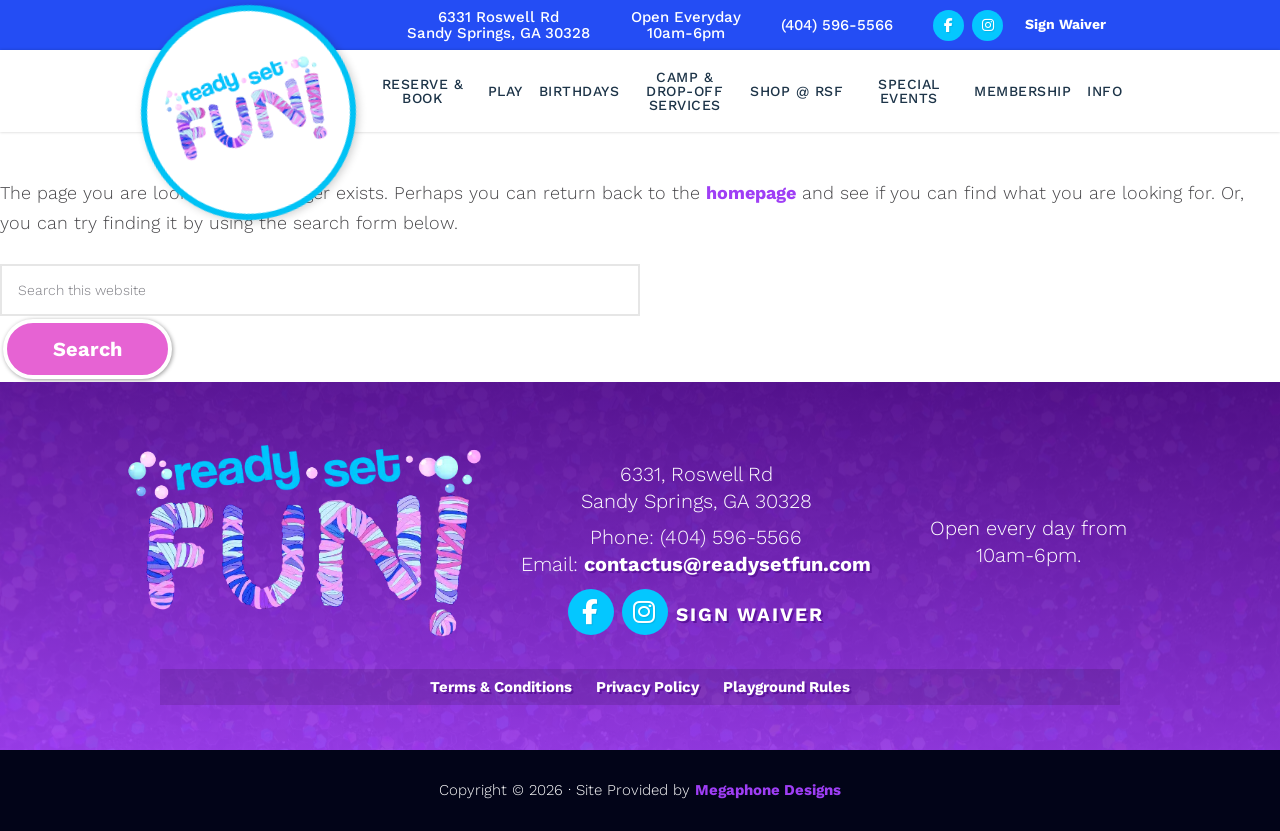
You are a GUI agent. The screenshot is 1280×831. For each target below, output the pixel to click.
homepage (751, 192)
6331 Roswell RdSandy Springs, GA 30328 (498, 25)
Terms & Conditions (501, 687)
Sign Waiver (1065, 24)
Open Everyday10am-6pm (686, 25)
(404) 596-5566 (837, 25)
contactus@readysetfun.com (727, 564)
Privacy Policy (647, 687)
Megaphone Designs (768, 790)
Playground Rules (786, 687)
